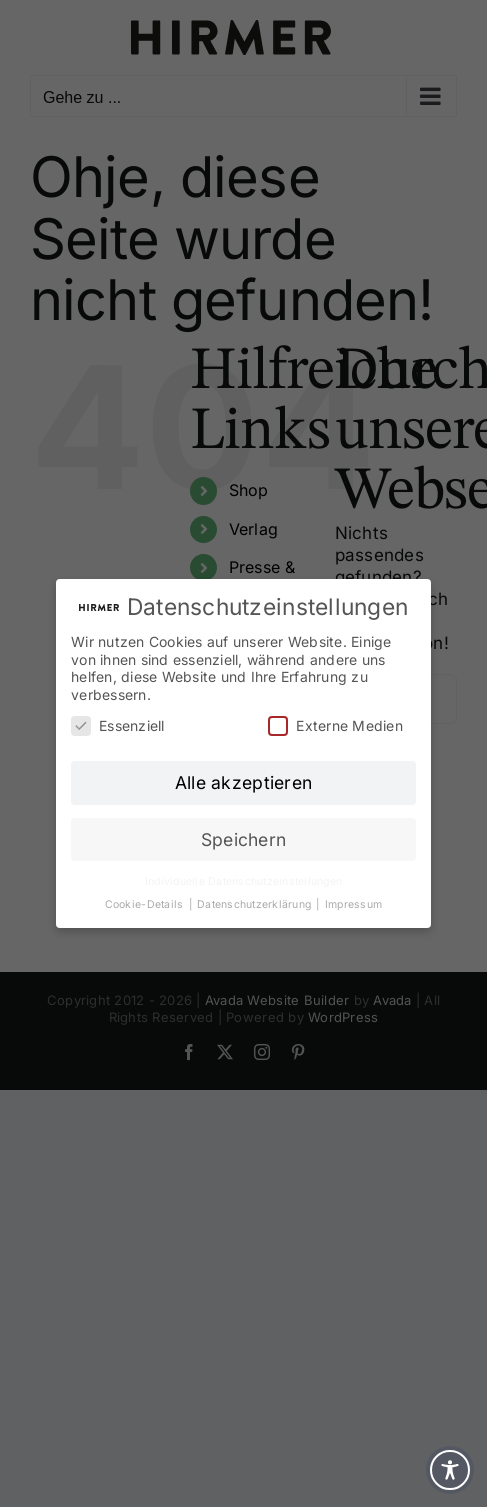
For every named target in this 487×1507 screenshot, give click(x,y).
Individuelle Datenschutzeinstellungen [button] (243, 881)
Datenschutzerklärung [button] (255, 904)
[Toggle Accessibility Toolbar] (450, 1470)
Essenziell (118, 725)
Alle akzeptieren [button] (243, 782)
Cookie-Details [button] (146, 904)
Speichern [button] (243, 839)
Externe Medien (335, 725)
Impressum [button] (353, 904)
